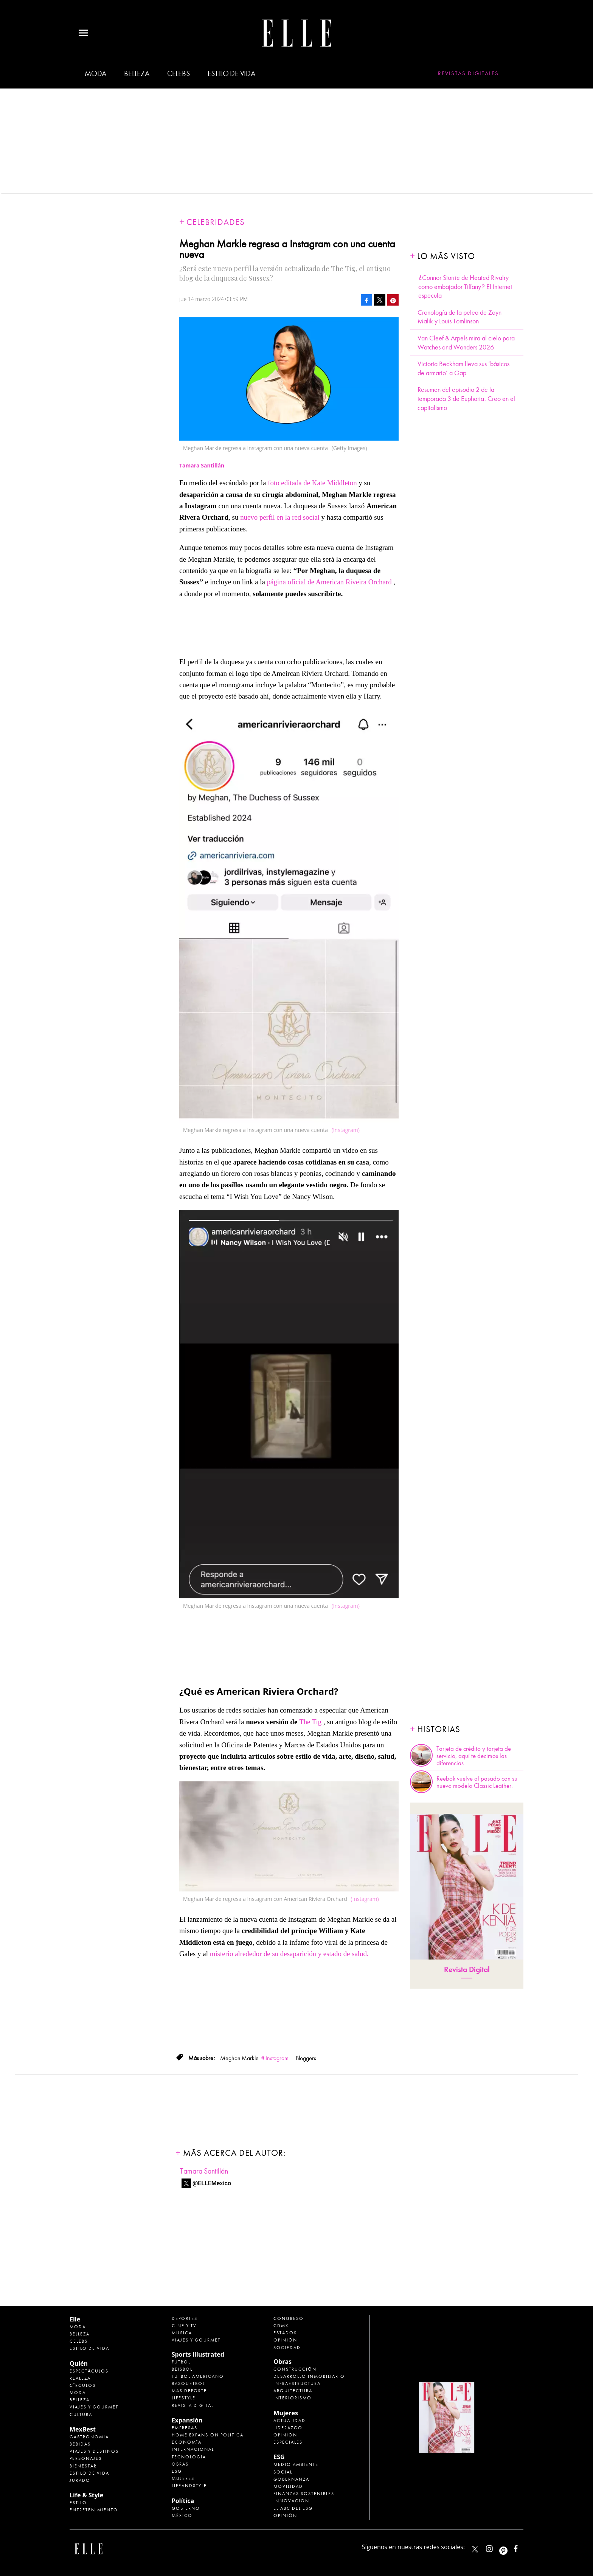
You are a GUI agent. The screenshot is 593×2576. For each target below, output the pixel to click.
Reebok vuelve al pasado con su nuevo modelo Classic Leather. (476, 1782)
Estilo (78, 2502)
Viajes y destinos (94, 2451)
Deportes (184, 2318)
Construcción (295, 2369)
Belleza (136, 73)
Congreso (288, 2318)
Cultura (81, 2414)
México (182, 2515)
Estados (285, 2332)
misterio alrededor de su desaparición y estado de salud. (290, 1954)
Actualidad (289, 2420)
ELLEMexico (475, 2549)
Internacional (193, 2449)
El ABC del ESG (293, 2508)
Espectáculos (89, 2371)
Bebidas (80, 2444)
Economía (187, 2442)
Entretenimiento (94, 2509)
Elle (75, 2319)
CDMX (281, 2325)
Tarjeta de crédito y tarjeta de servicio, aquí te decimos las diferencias (473, 1756)
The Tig (310, 1722)
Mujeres (183, 2478)
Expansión (187, 2420)
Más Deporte (189, 2390)
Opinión (285, 2340)
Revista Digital (467, 1969)
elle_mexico (496, 2547)
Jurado (80, 2480)
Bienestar (83, 2466)
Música (182, 2332)
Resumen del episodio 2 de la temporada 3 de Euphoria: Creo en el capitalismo (466, 398)
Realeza (80, 2378)
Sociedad (287, 2347)
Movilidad (288, 2486)
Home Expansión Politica (208, 2435)
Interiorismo (292, 2398)
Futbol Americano (198, 2376)
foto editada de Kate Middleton (312, 483)
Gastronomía (89, 2436)
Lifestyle (184, 2398)
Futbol (181, 2362)
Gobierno (186, 2508)
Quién (79, 2363)
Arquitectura (292, 2390)
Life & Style (86, 2495)
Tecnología (189, 2457)
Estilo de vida (231, 73)
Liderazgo (288, 2427)
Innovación (291, 2500)
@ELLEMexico (211, 2183)
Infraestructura (297, 2383)
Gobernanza (291, 2479)
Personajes (86, 2458)
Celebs (178, 73)
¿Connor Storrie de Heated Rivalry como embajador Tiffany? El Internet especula (465, 287)
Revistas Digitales (468, 73)
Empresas (184, 2427)
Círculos (83, 2385)
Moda (95, 73)
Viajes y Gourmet (94, 2407)
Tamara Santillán (204, 2171)
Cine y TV (184, 2325)
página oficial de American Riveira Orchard (330, 582)
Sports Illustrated (198, 2354)
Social (282, 2472)
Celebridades (215, 222)
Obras (180, 2464)
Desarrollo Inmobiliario (309, 2376)
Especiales (288, 2442)
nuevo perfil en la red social (281, 517)
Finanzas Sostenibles (303, 2493)
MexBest (83, 2429)
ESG (177, 2471)
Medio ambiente (295, 2464)
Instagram (277, 2058)
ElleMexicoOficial (522, 2547)
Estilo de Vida (89, 2473)
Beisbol (182, 2369)
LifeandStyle (189, 2485)
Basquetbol (188, 2383)
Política (183, 2501)
